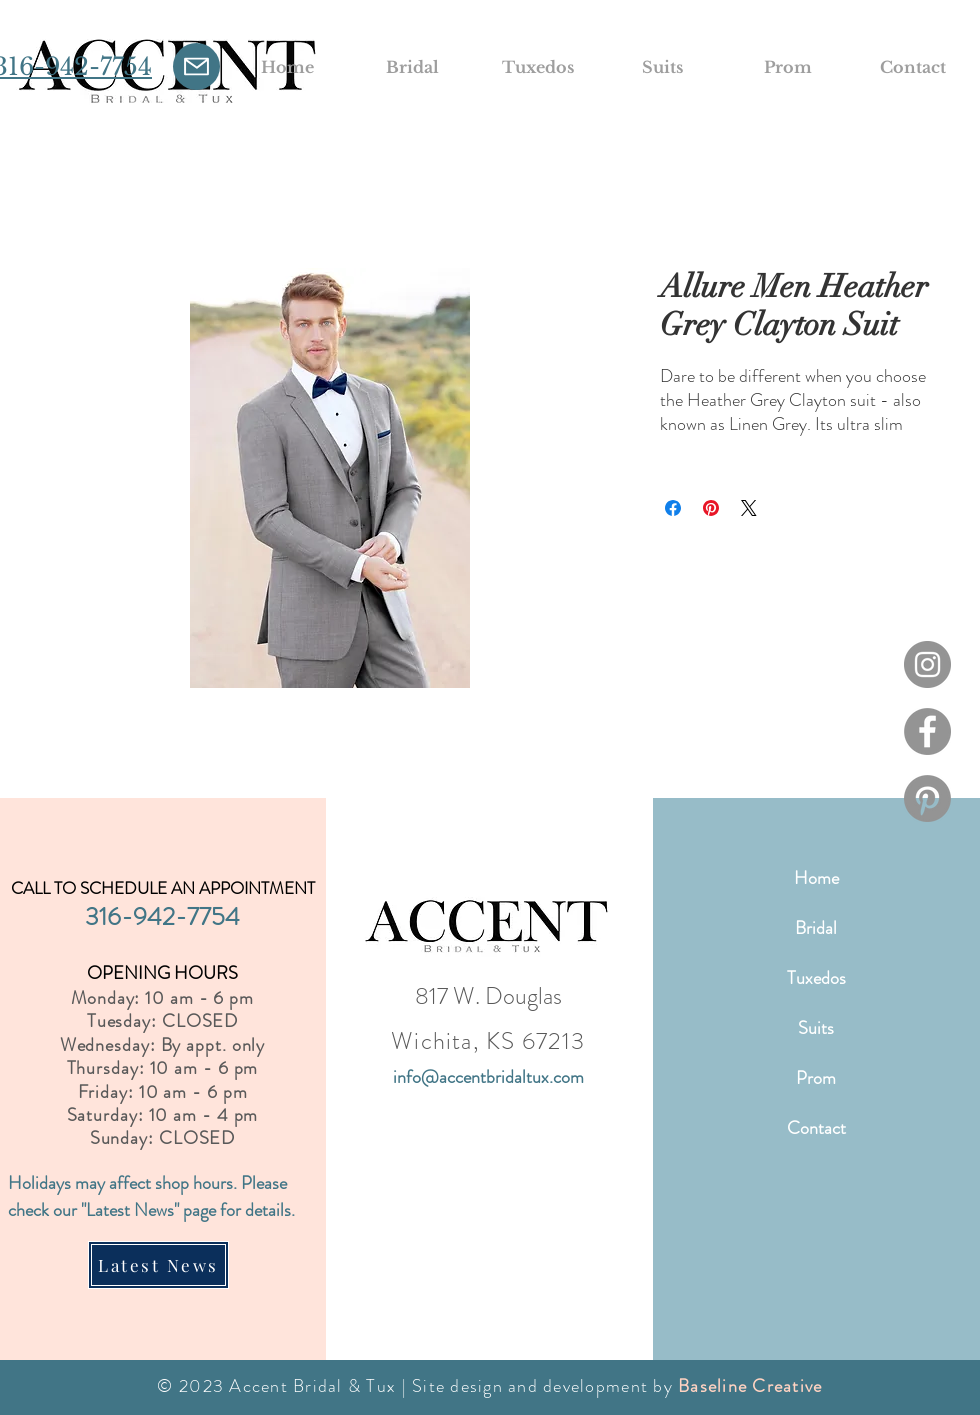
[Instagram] (927, 664)
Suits (816, 1028)
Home (816, 878)
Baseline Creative (750, 1386)
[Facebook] (927, 731)
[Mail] (196, 66)
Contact (816, 1128)
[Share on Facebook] (673, 508)
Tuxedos (816, 978)
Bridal (816, 928)
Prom (816, 1078)
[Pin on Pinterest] (711, 508)
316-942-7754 (162, 917)
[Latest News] (158, 1265)
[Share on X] (749, 508)
